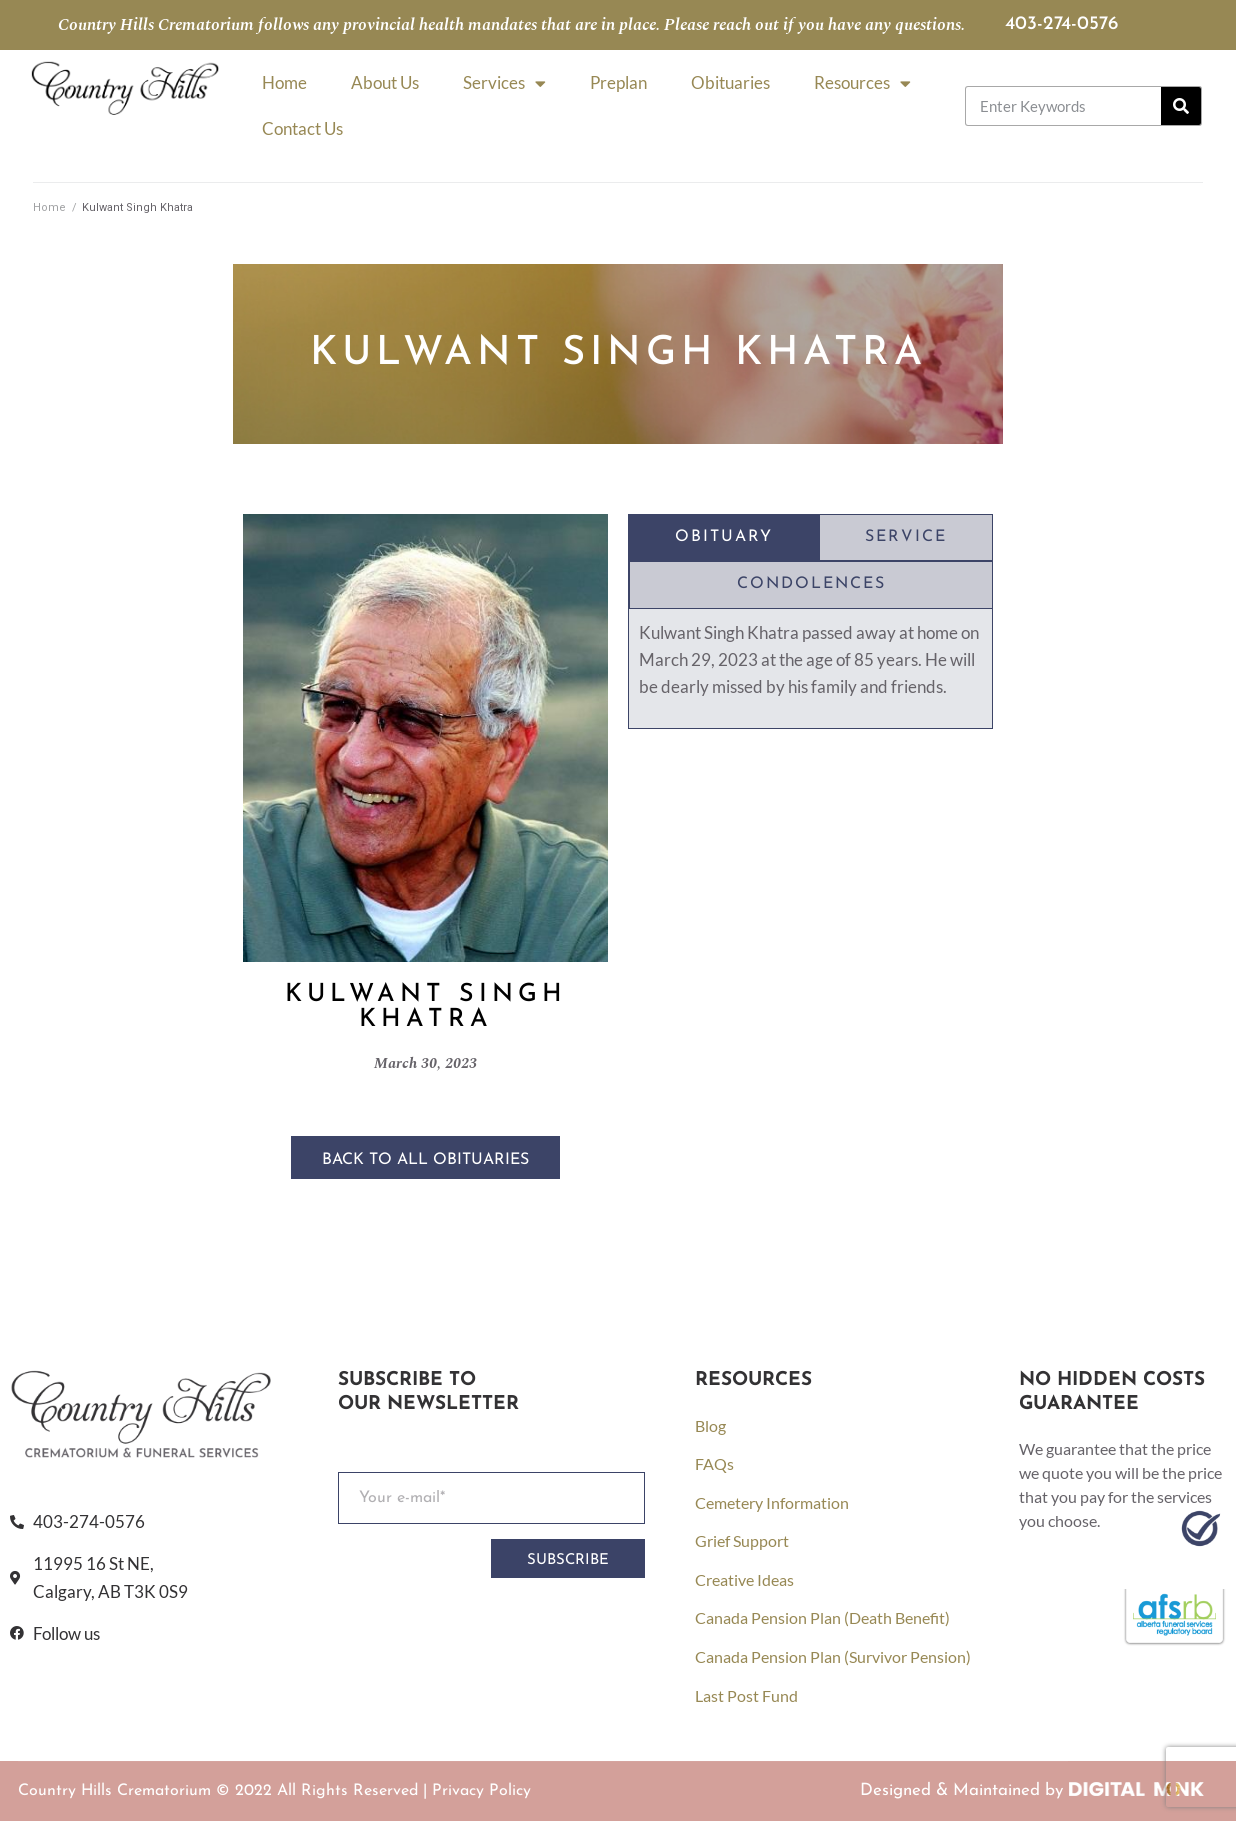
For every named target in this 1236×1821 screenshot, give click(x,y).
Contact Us (302, 128)
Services (504, 83)
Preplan (618, 82)
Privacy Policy (481, 1791)
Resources (862, 83)
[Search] (1181, 106)
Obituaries (730, 82)
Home (284, 82)
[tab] (724, 538)
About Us (385, 82)
